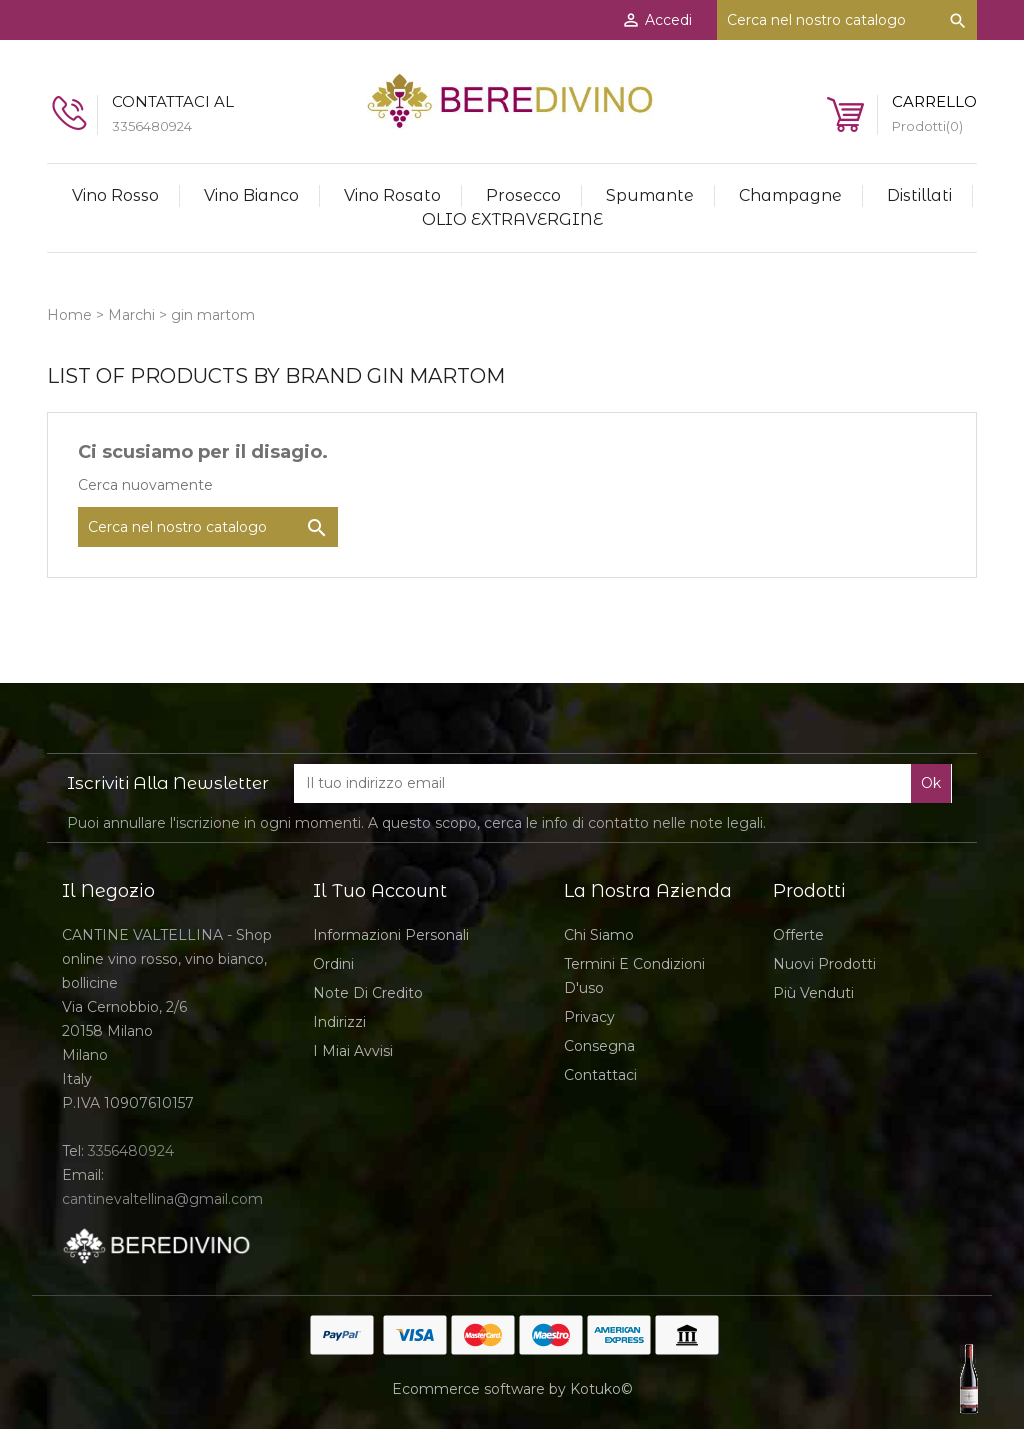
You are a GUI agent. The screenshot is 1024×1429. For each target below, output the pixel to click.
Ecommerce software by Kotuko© (512, 1389)
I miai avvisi (353, 1051)
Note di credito (368, 993)
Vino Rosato (392, 195)
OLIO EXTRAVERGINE (512, 219)
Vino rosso (115, 195)
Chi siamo (599, 935)
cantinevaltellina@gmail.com (162, 1199)
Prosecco (523, 195)
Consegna (599, 1046)
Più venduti (813, 993)
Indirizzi (339, 1022)
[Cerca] (847, 20)
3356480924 (131, 1151)
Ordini (333, 964)
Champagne (790, 195)
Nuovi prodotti (824, 964)
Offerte (798, 935)
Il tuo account (380, 891)
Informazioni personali (391, 935)
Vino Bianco (251, 195)
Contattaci (600, 1075)
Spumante (650, 195)
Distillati (919, 195)
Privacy (589, 1017)
